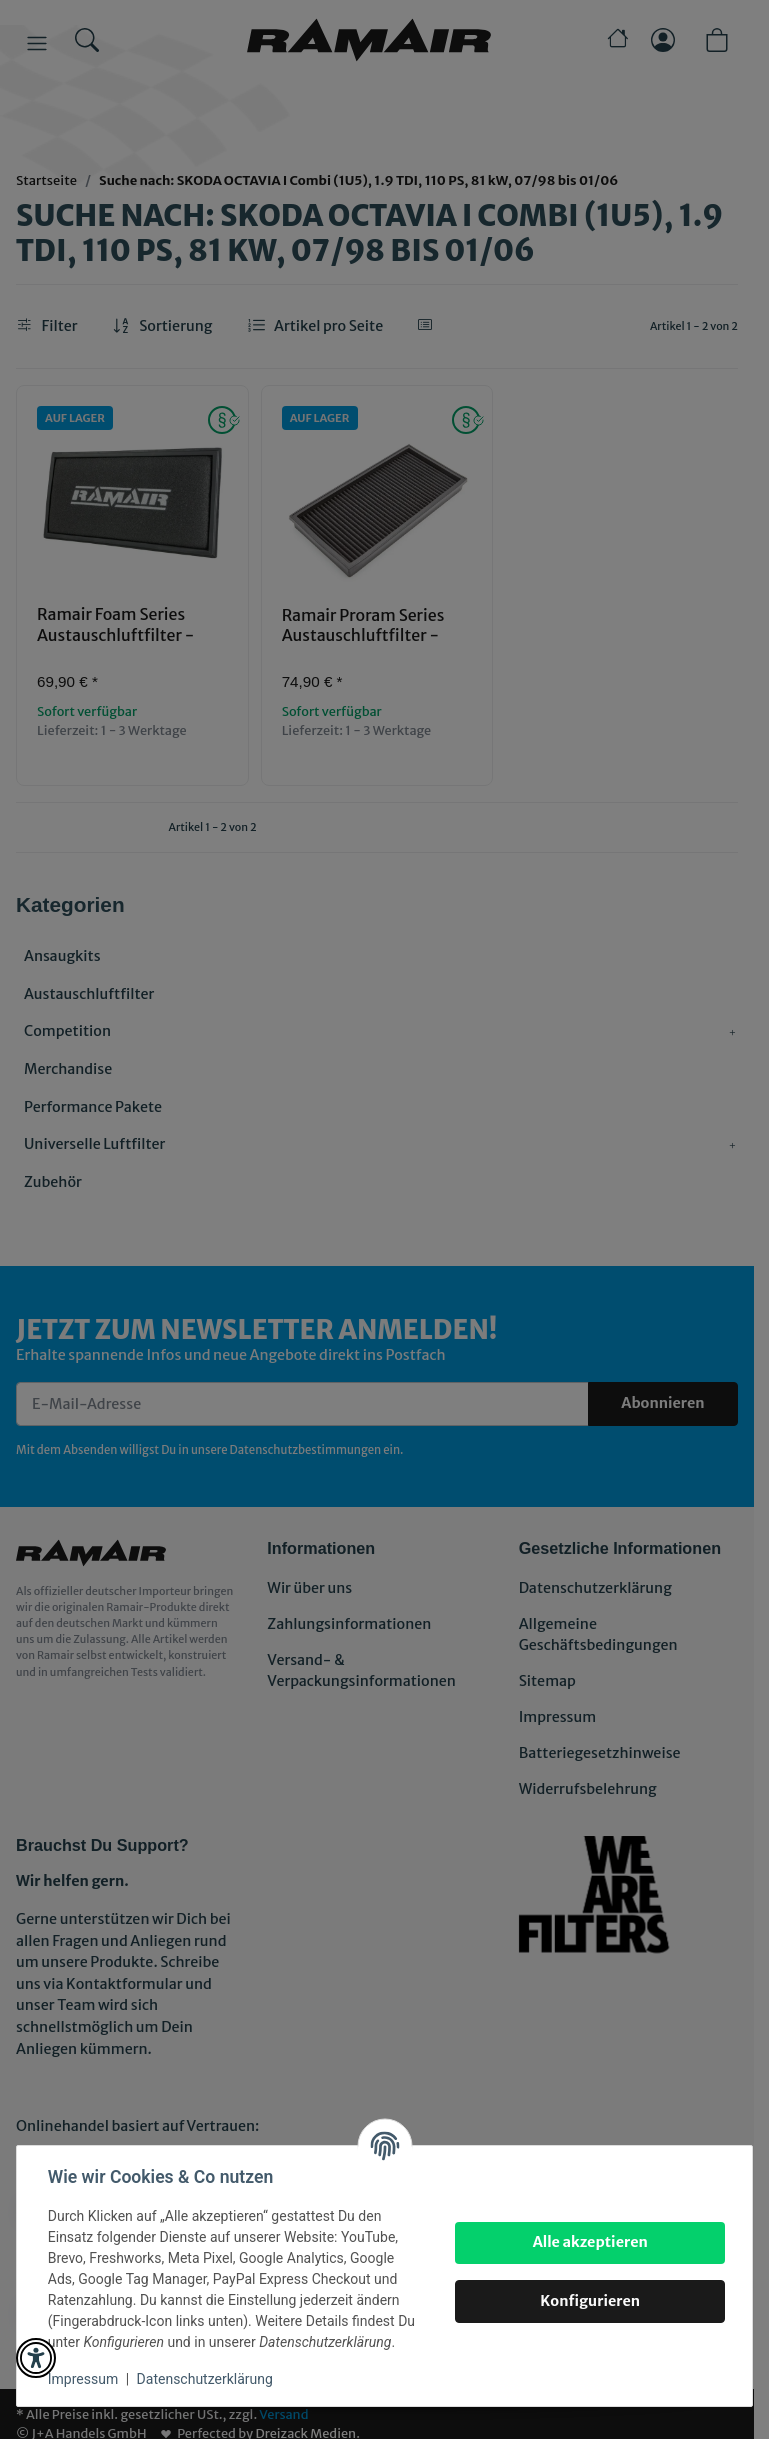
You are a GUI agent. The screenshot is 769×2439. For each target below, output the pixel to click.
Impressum (84, 2379)
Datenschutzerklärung (206, 2379)
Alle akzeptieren (588, 2242)
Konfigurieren (589, 2301)
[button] (36, 2358)
